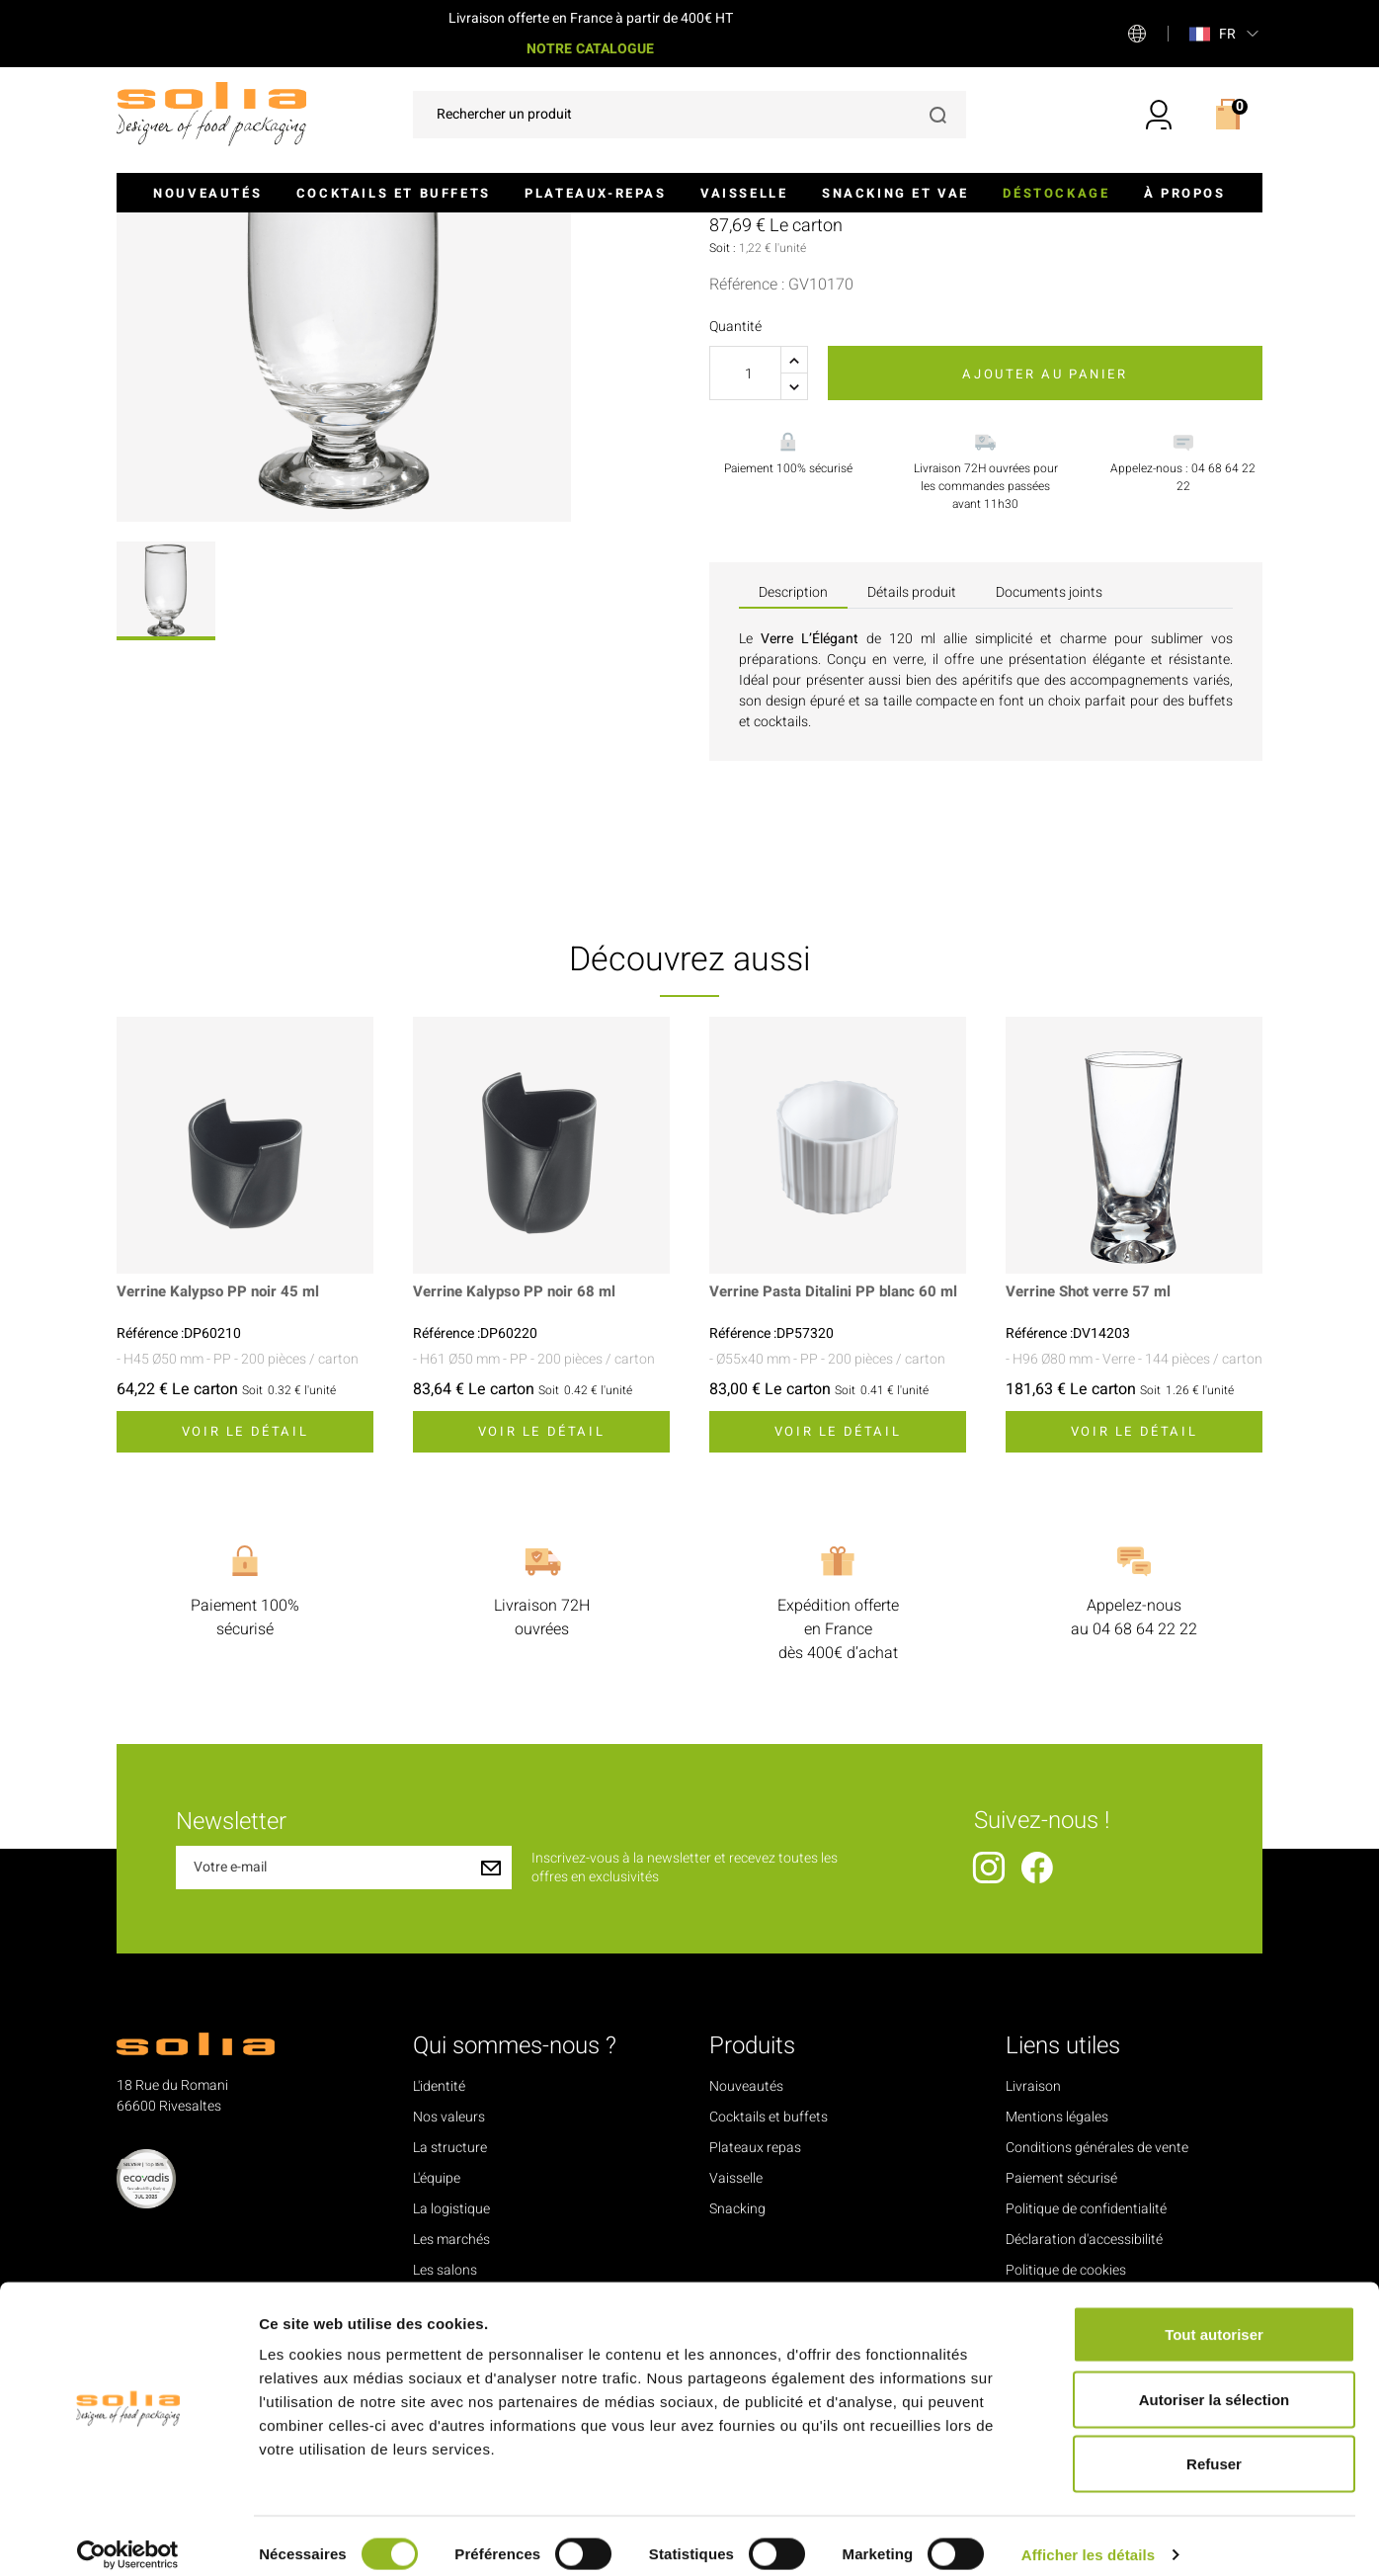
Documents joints (1049, 804)
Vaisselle (743, 193)
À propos (1185, 193)
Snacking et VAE (895, 193)
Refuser (1214, 2446)
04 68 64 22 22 (1145, 1842)
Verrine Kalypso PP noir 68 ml (519, 1505)
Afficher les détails (1088, 2537)
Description (793, 804)
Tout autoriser (1214, 2316)
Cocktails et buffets (393, 193)
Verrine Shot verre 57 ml (1093, 1505)
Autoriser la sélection (1214, 2381)
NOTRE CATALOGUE (590, 49)
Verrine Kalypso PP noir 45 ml (223, 1505)
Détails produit (911, 804)
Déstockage (1056, 193)
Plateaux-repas (595, 193)
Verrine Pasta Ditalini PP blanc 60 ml (828, 1515)
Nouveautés (207, 193)
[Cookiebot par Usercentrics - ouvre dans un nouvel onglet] (127, 2537)
